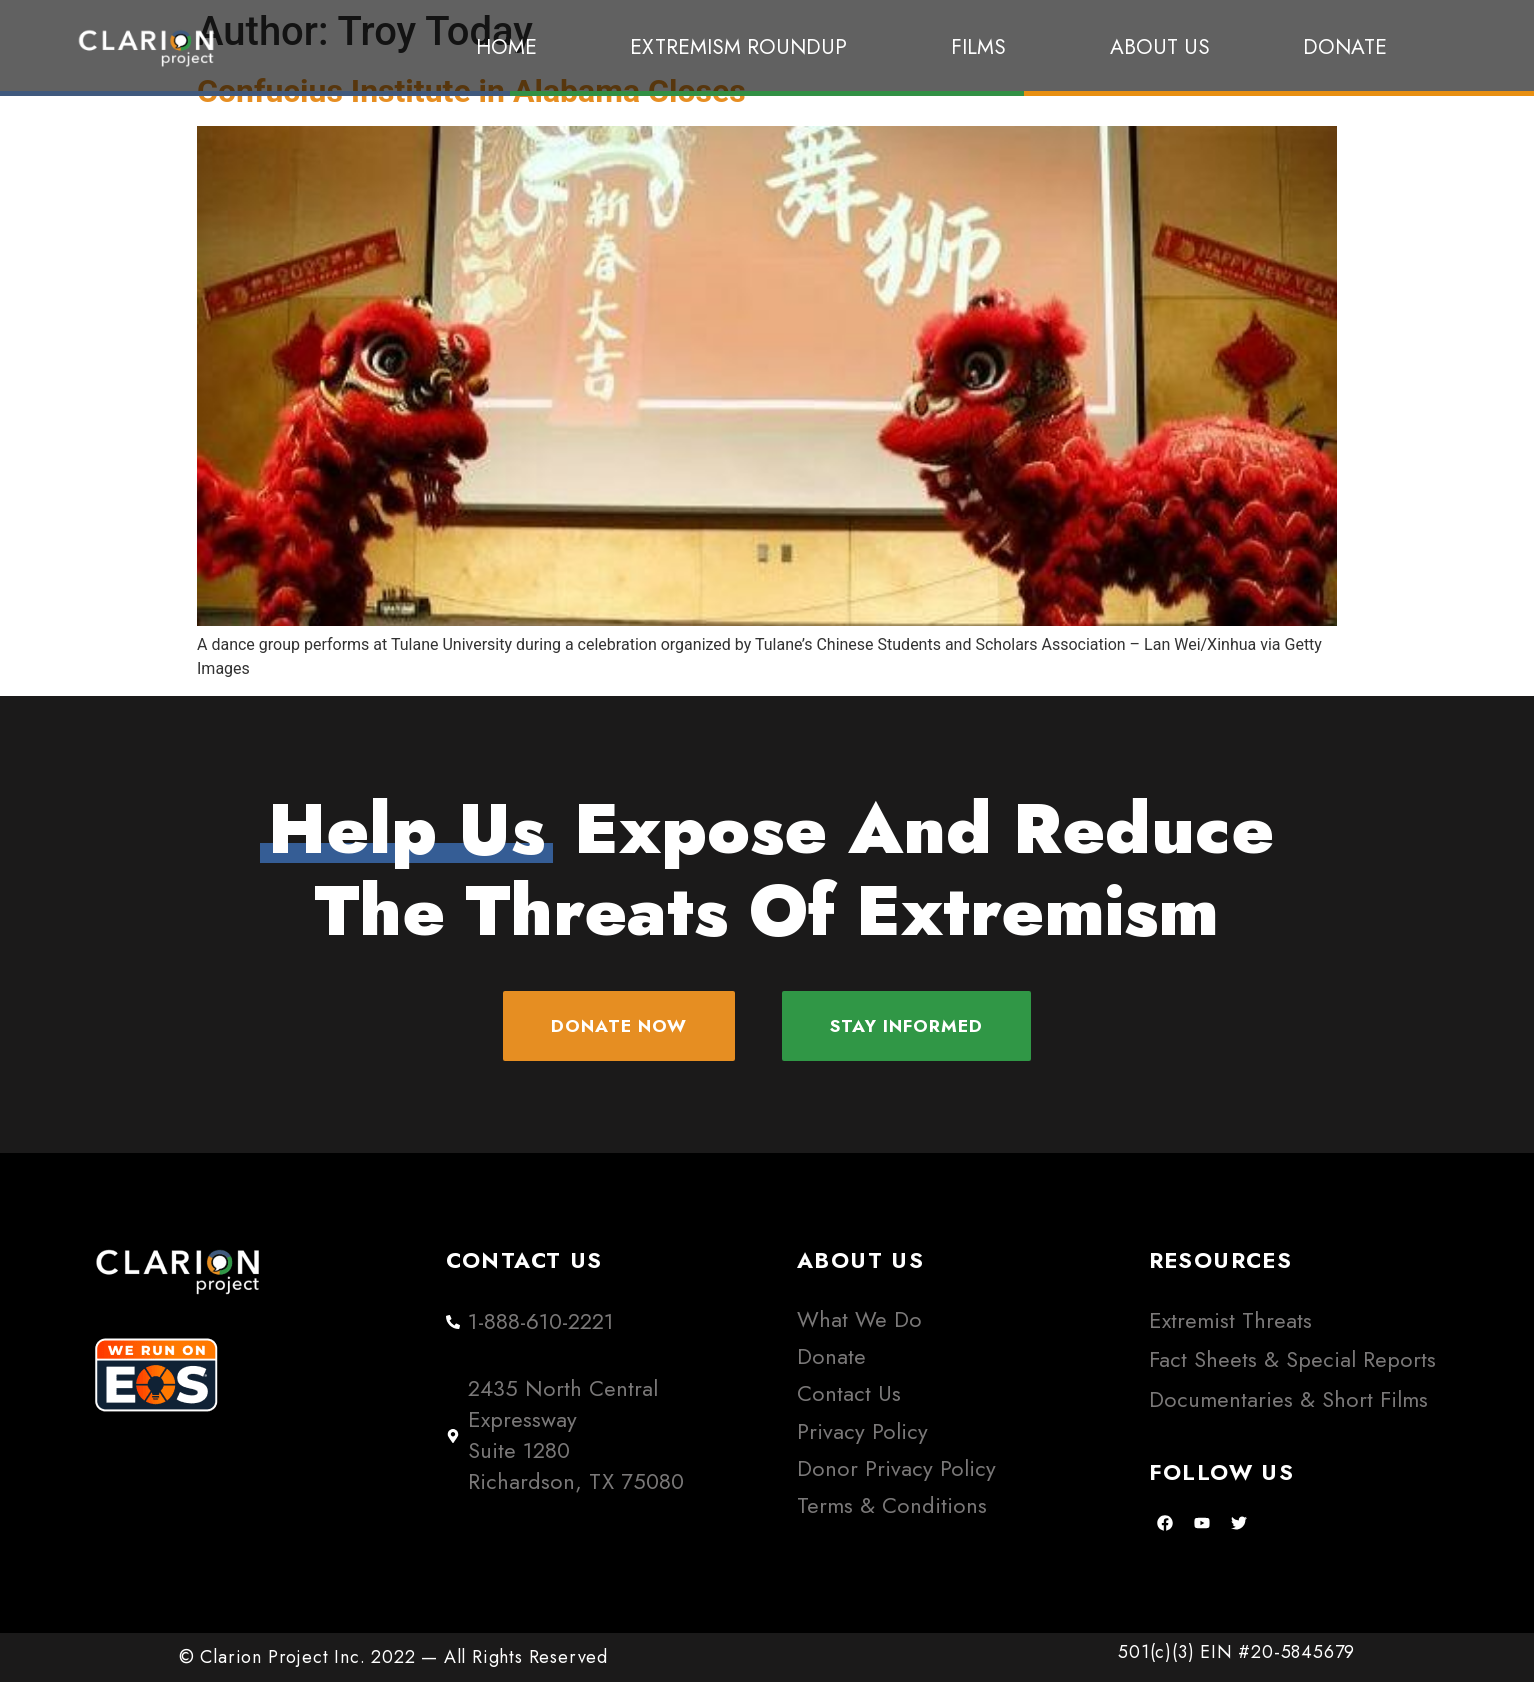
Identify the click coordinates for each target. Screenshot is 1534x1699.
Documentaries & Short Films (1288, 1416)
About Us (1160, 47)
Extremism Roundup (743, 47)
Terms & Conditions (892, 1522)
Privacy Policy (862, 1447)
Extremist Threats (1230, 1337)
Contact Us (849, 1410)
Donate (1345, 47)
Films (983, 47)
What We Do (859, 1336)
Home (506, 47)
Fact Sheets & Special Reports (1292, 1376)
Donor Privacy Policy (896, 1485)
